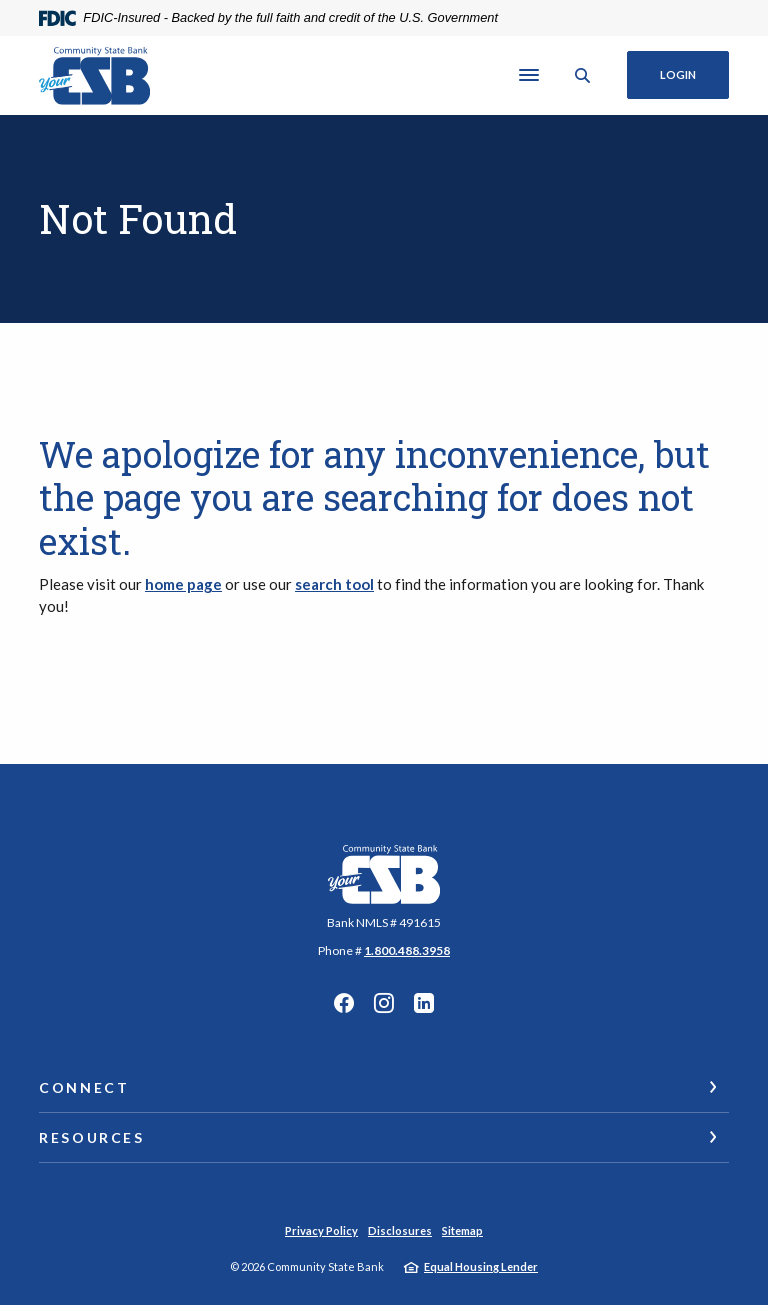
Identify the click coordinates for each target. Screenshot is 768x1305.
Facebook (344, 1003)
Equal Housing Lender (481, 1266)
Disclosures (400, 1230)
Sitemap (462, 1230)
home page (183, 584)
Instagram (384, 1003)
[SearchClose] (583, 75)
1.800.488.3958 (407, 950)
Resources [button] (92, 1137)
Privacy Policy (321, 1230)
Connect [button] (84, 1087)
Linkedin (424, 1003)
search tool (334, 584)
